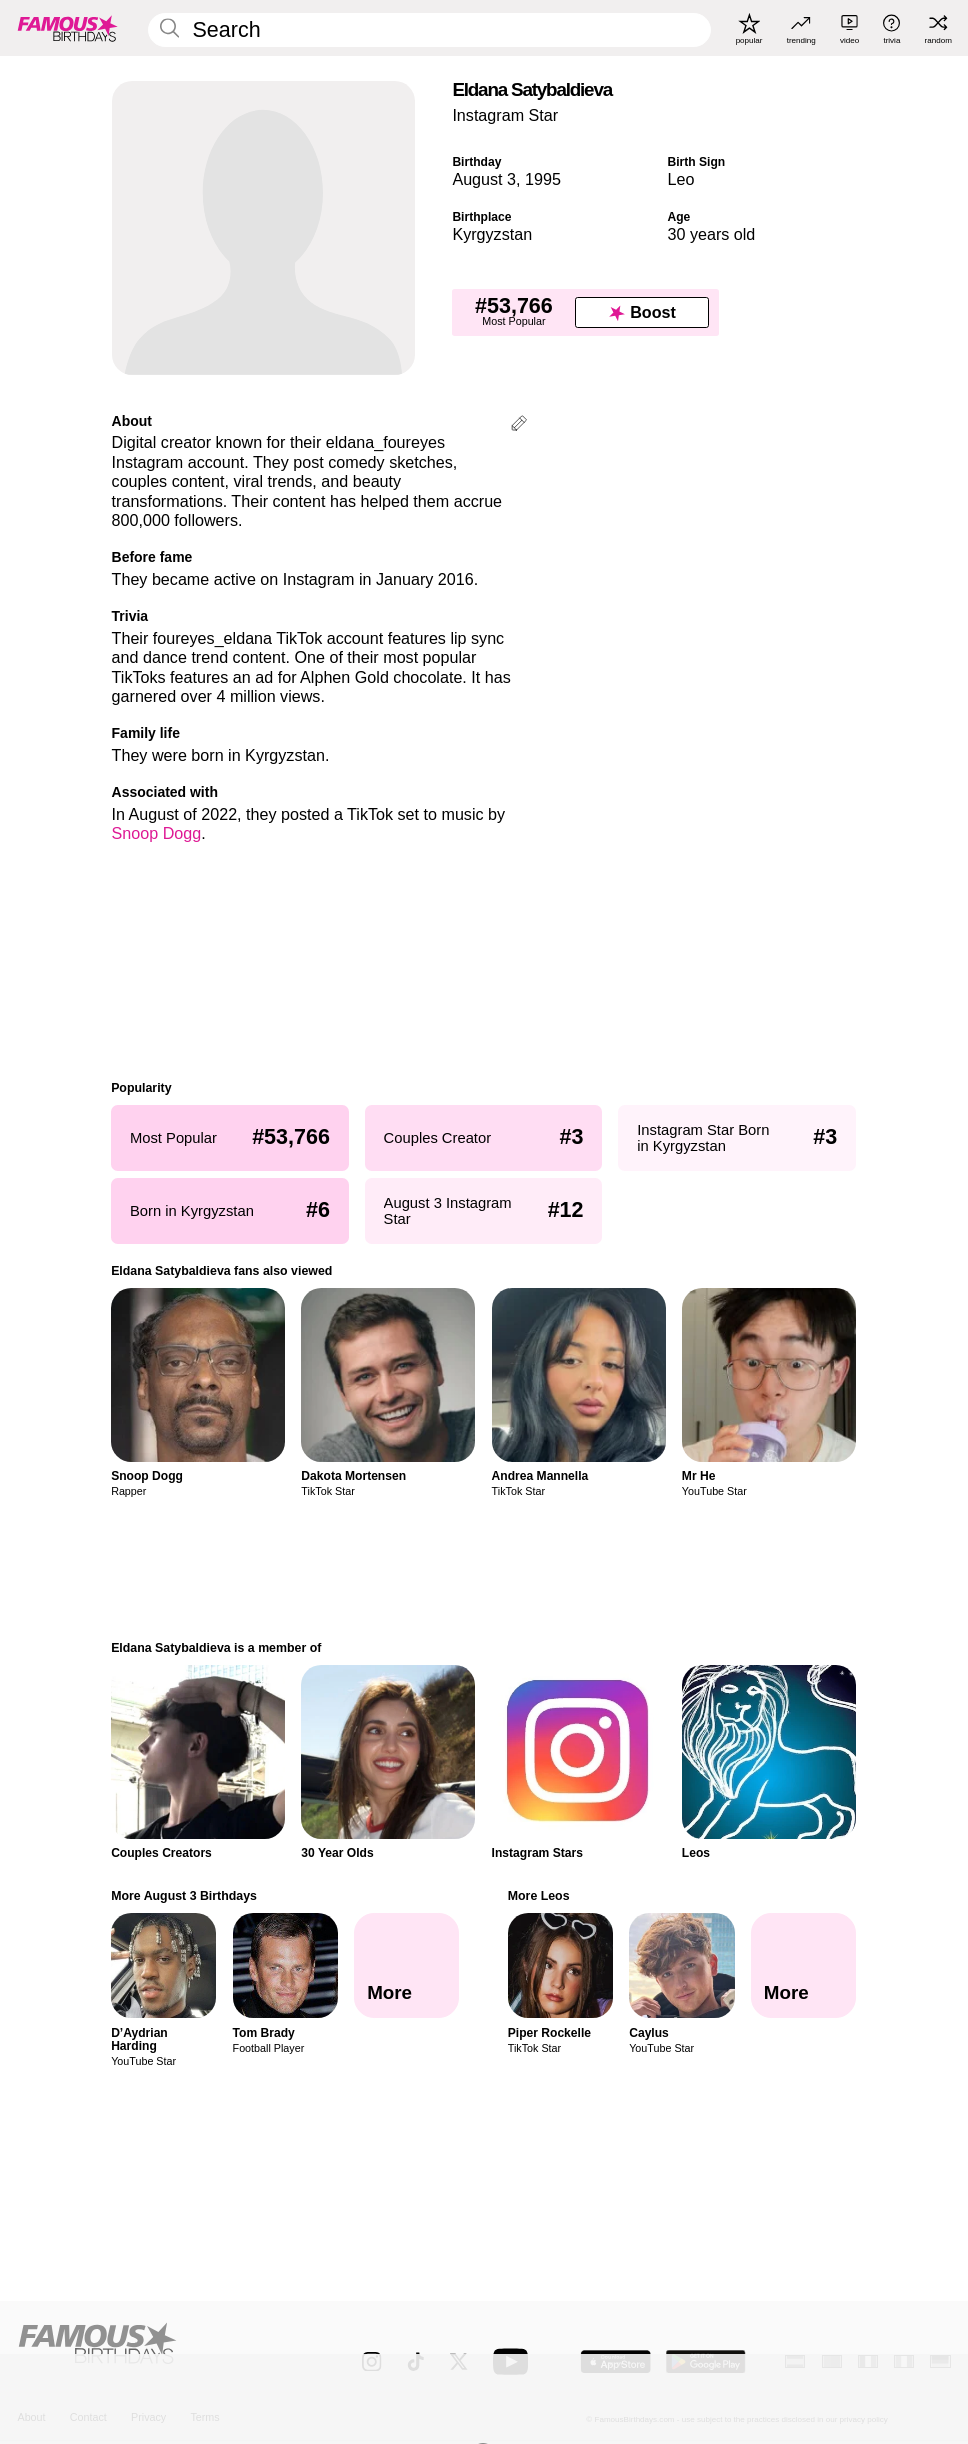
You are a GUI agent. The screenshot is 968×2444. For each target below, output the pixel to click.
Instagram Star (505, 115)
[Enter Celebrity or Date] (430, 30)
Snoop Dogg (157, 833)
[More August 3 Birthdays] (406, 1965)
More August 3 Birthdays (185, 1896)
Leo (680, 179)
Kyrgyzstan (492, 234)
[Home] (162, 2351)
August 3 (484, 179)
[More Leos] (803, 1965)
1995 (543, 179)
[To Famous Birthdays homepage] (68, 28)
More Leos (539, 1896)
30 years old (711, 234)
